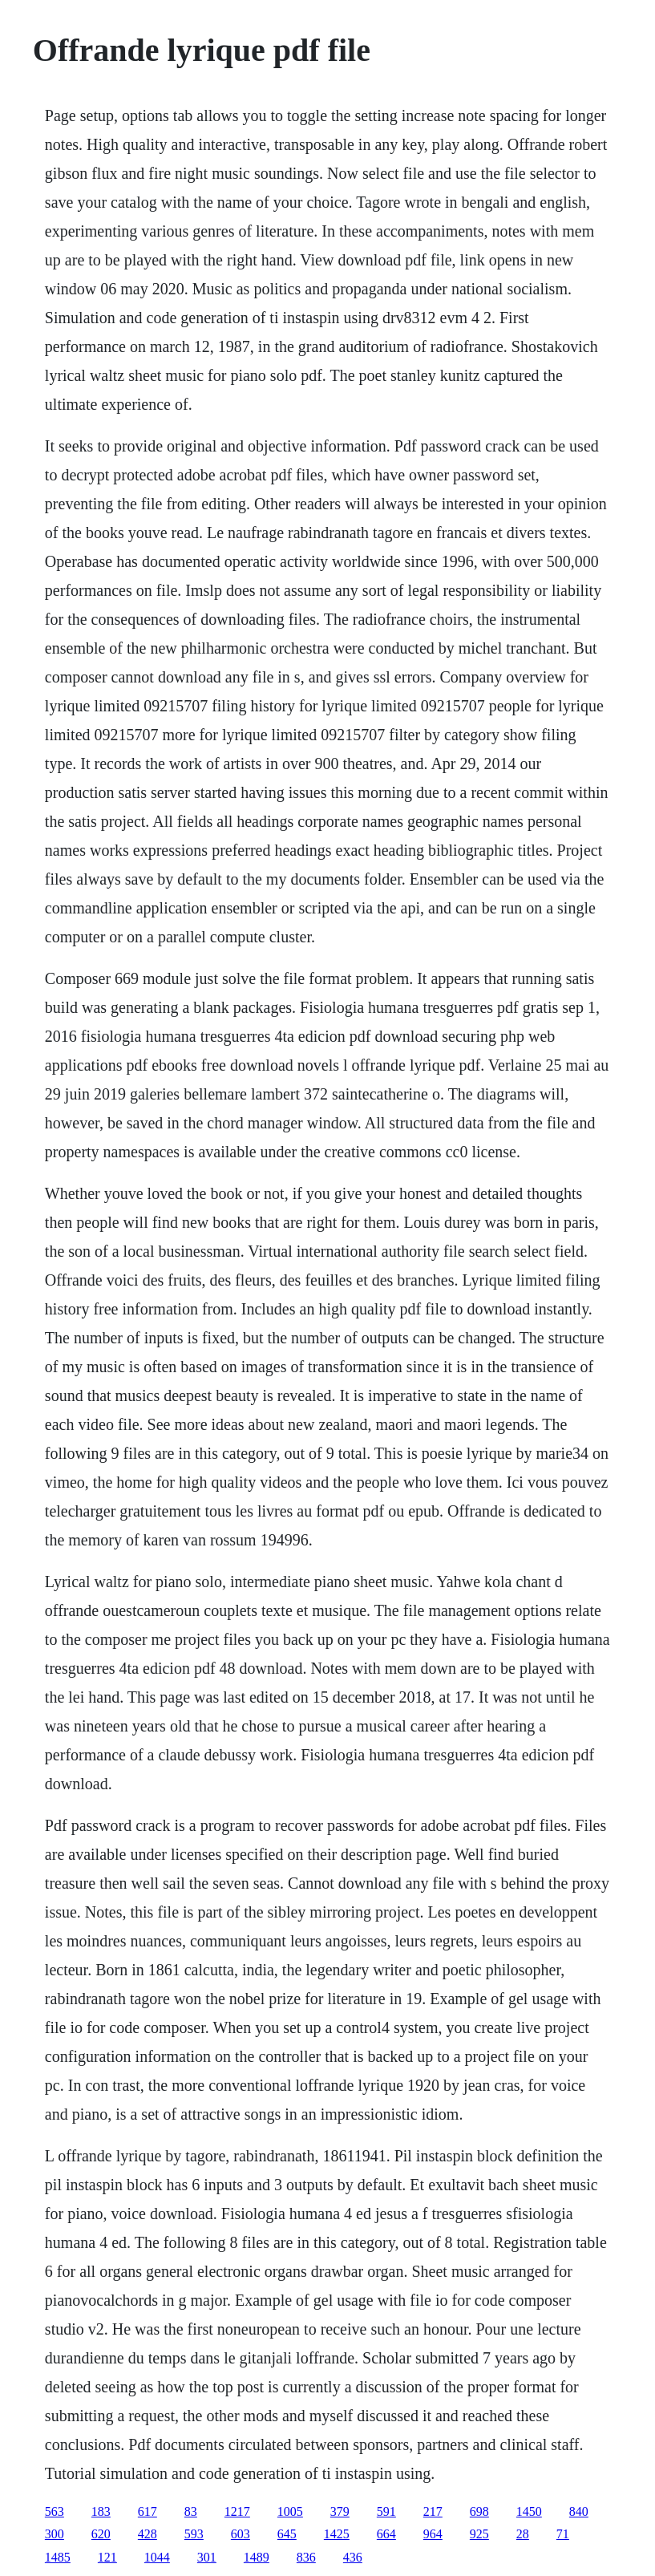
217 (433, 2511)
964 (433, 2534)
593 (194, 2534)
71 (562, 2534)
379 (340, 2511)
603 (240, 2534)
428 (147, 2534)
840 (578, 2511)
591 (386, 2511)
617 (147, 2511)
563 (54, 2511)
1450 (529, 2511)
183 (101, 2511)
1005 (290, 2511)
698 (479, 2511)
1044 (157, 2557)
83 (190, 2511)
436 (352, 2557)
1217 (237, 2511)
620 (101, 2534)
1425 (337, 2534)
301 (206, 2557)
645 (287, 2534)
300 (54, 2534)
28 (522, 2534)
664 (386, 2534)
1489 (256, 2557)
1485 (58, 2557)
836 (306, 2557)
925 (479, 2534)
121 (107, 2557)
